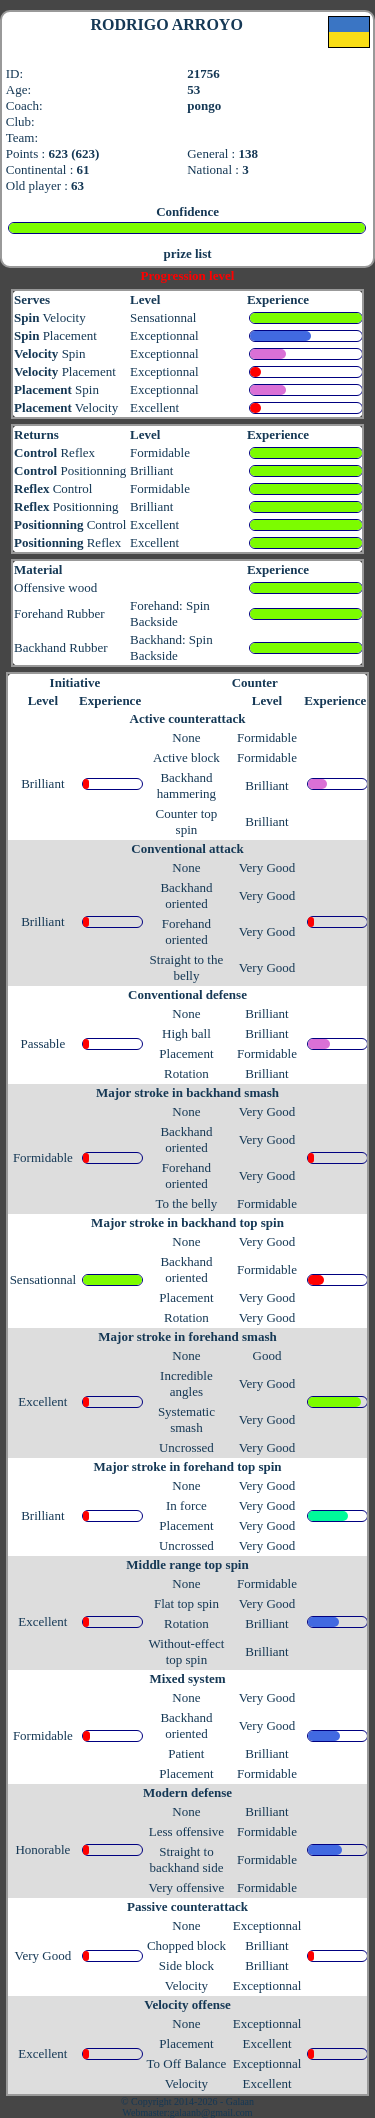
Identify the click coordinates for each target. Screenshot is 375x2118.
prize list (188, 253)
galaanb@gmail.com (211, 2112)
